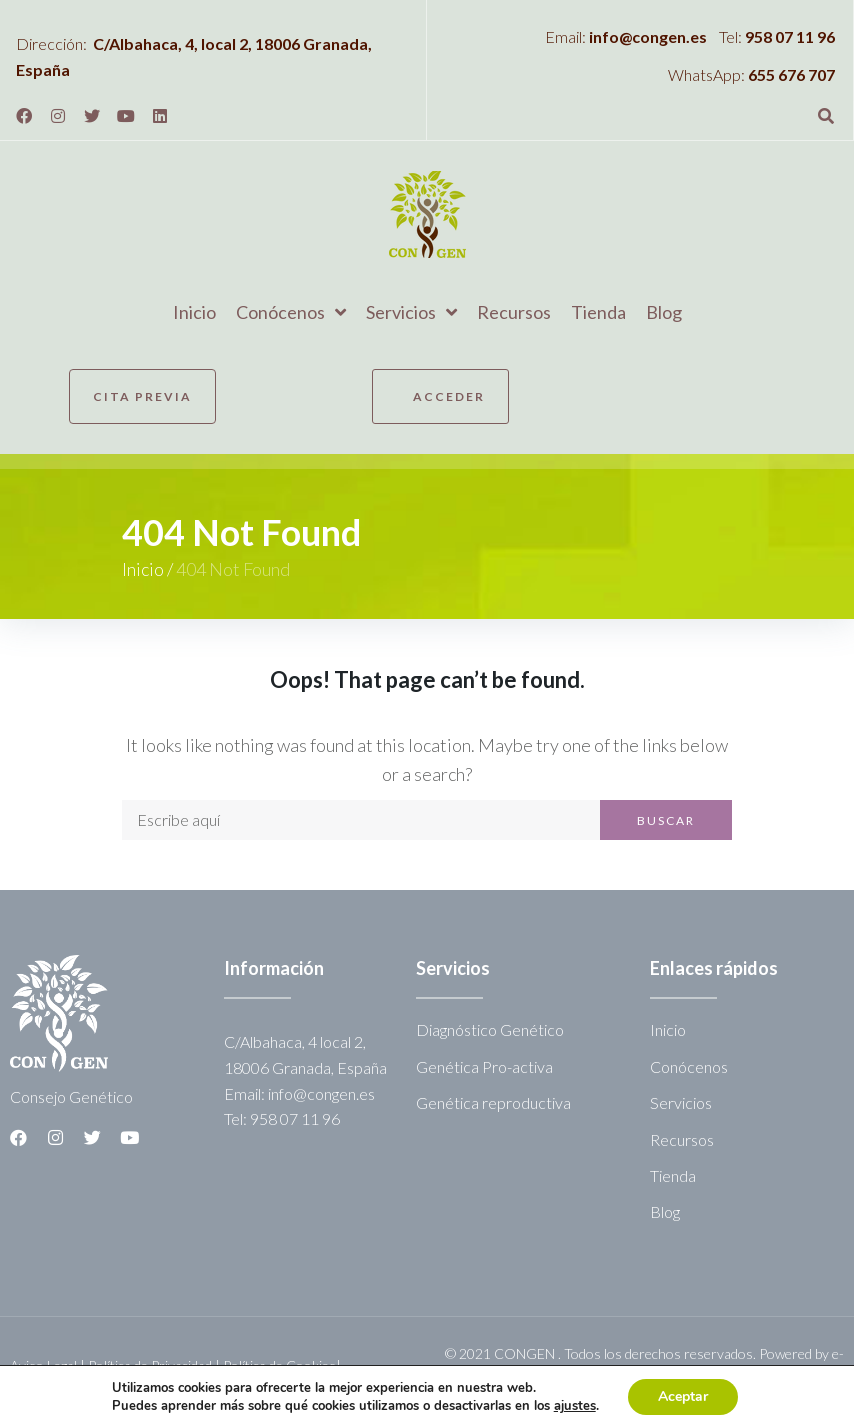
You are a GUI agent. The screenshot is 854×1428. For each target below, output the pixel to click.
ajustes (575, 1406)
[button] (142, 396)
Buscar (666, 820)
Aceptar (683, 1396)
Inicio (143, 569)
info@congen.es (648, 36)
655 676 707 (791, 74)
